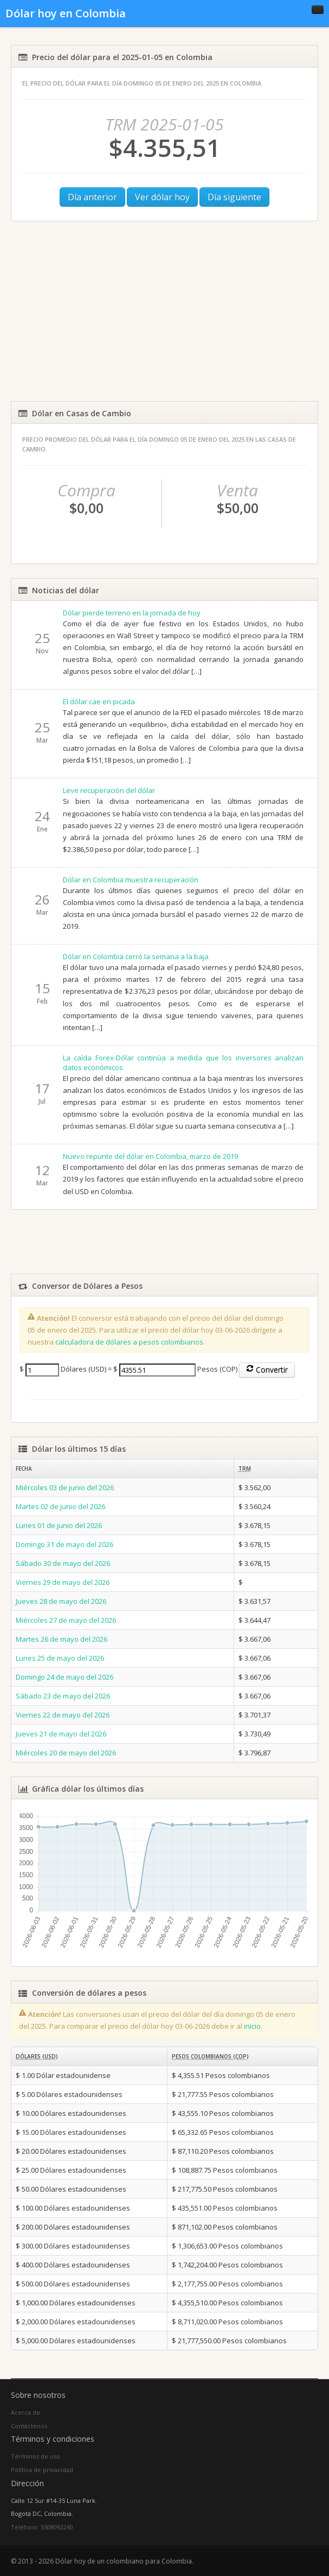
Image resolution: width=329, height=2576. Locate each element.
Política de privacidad (42, 2470)
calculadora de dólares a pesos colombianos (129, 1342)
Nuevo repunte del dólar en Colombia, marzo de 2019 (150, 1156)
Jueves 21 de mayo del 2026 (61, 1734)
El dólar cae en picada (99, 701)
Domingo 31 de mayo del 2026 (64, 1544)
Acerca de (25, 2412)
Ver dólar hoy (162, 197)
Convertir (267, 1370)
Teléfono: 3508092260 (42, 2527)
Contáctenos (29, 2426)
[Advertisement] (164, 311)
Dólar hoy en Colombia (65, 13)
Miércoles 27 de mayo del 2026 (66, 1620)
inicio (252, 2026)
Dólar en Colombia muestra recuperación (130, 879)
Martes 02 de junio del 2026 (60, 1506)
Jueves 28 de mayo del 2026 (61, 1601)
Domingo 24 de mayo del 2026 (64, 1677)
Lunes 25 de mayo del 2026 (60, 1658)
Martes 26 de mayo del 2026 (61, 1639)
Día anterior (92, 197)
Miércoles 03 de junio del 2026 (65, 1487)
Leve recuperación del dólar (109, 790)
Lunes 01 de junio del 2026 (59, 1525)
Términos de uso (35, 2456)
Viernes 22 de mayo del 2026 (62, 1715)
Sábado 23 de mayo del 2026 (63, 1696)
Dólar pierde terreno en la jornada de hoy (132, 613)
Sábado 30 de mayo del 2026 (63, 1563)
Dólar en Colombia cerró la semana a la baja (136, 956)
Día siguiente (234, 197)
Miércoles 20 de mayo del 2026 (66, 1753)
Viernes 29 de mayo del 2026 (62, 1582)
